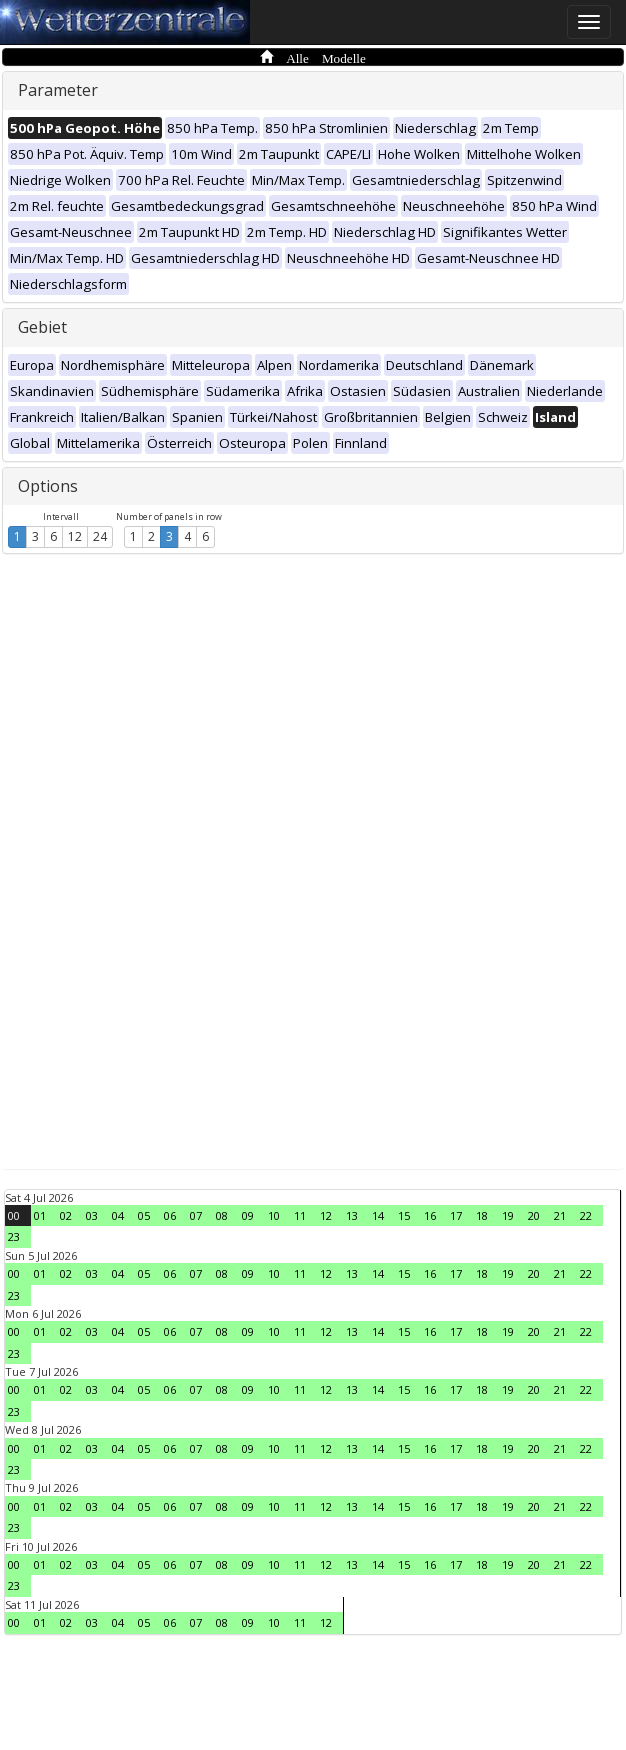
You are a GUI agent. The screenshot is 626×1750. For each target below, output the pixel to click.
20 (534, 1215)
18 (482, 1215)
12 (75, 536)
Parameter (58, 90)
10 (274, 1215)
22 (586, 1215)
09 (248, 1215)
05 (144, 1215)
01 (40, 1215)
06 (170, 1215)
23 (14, 1236)
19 (508, 1215)
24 (100, 536)
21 (560, 1215)
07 (196, 1215)
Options (48, 486)
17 (456, 1215)
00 (14, 1215)
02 (66, 1215)
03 (92, 1215)
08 (222, 1215)
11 (300, 1215)
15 (404, 1215)
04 (118, 1215)
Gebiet (42, 327)
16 (430, 1215)
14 (378, 1215)
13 (352, 1215)
